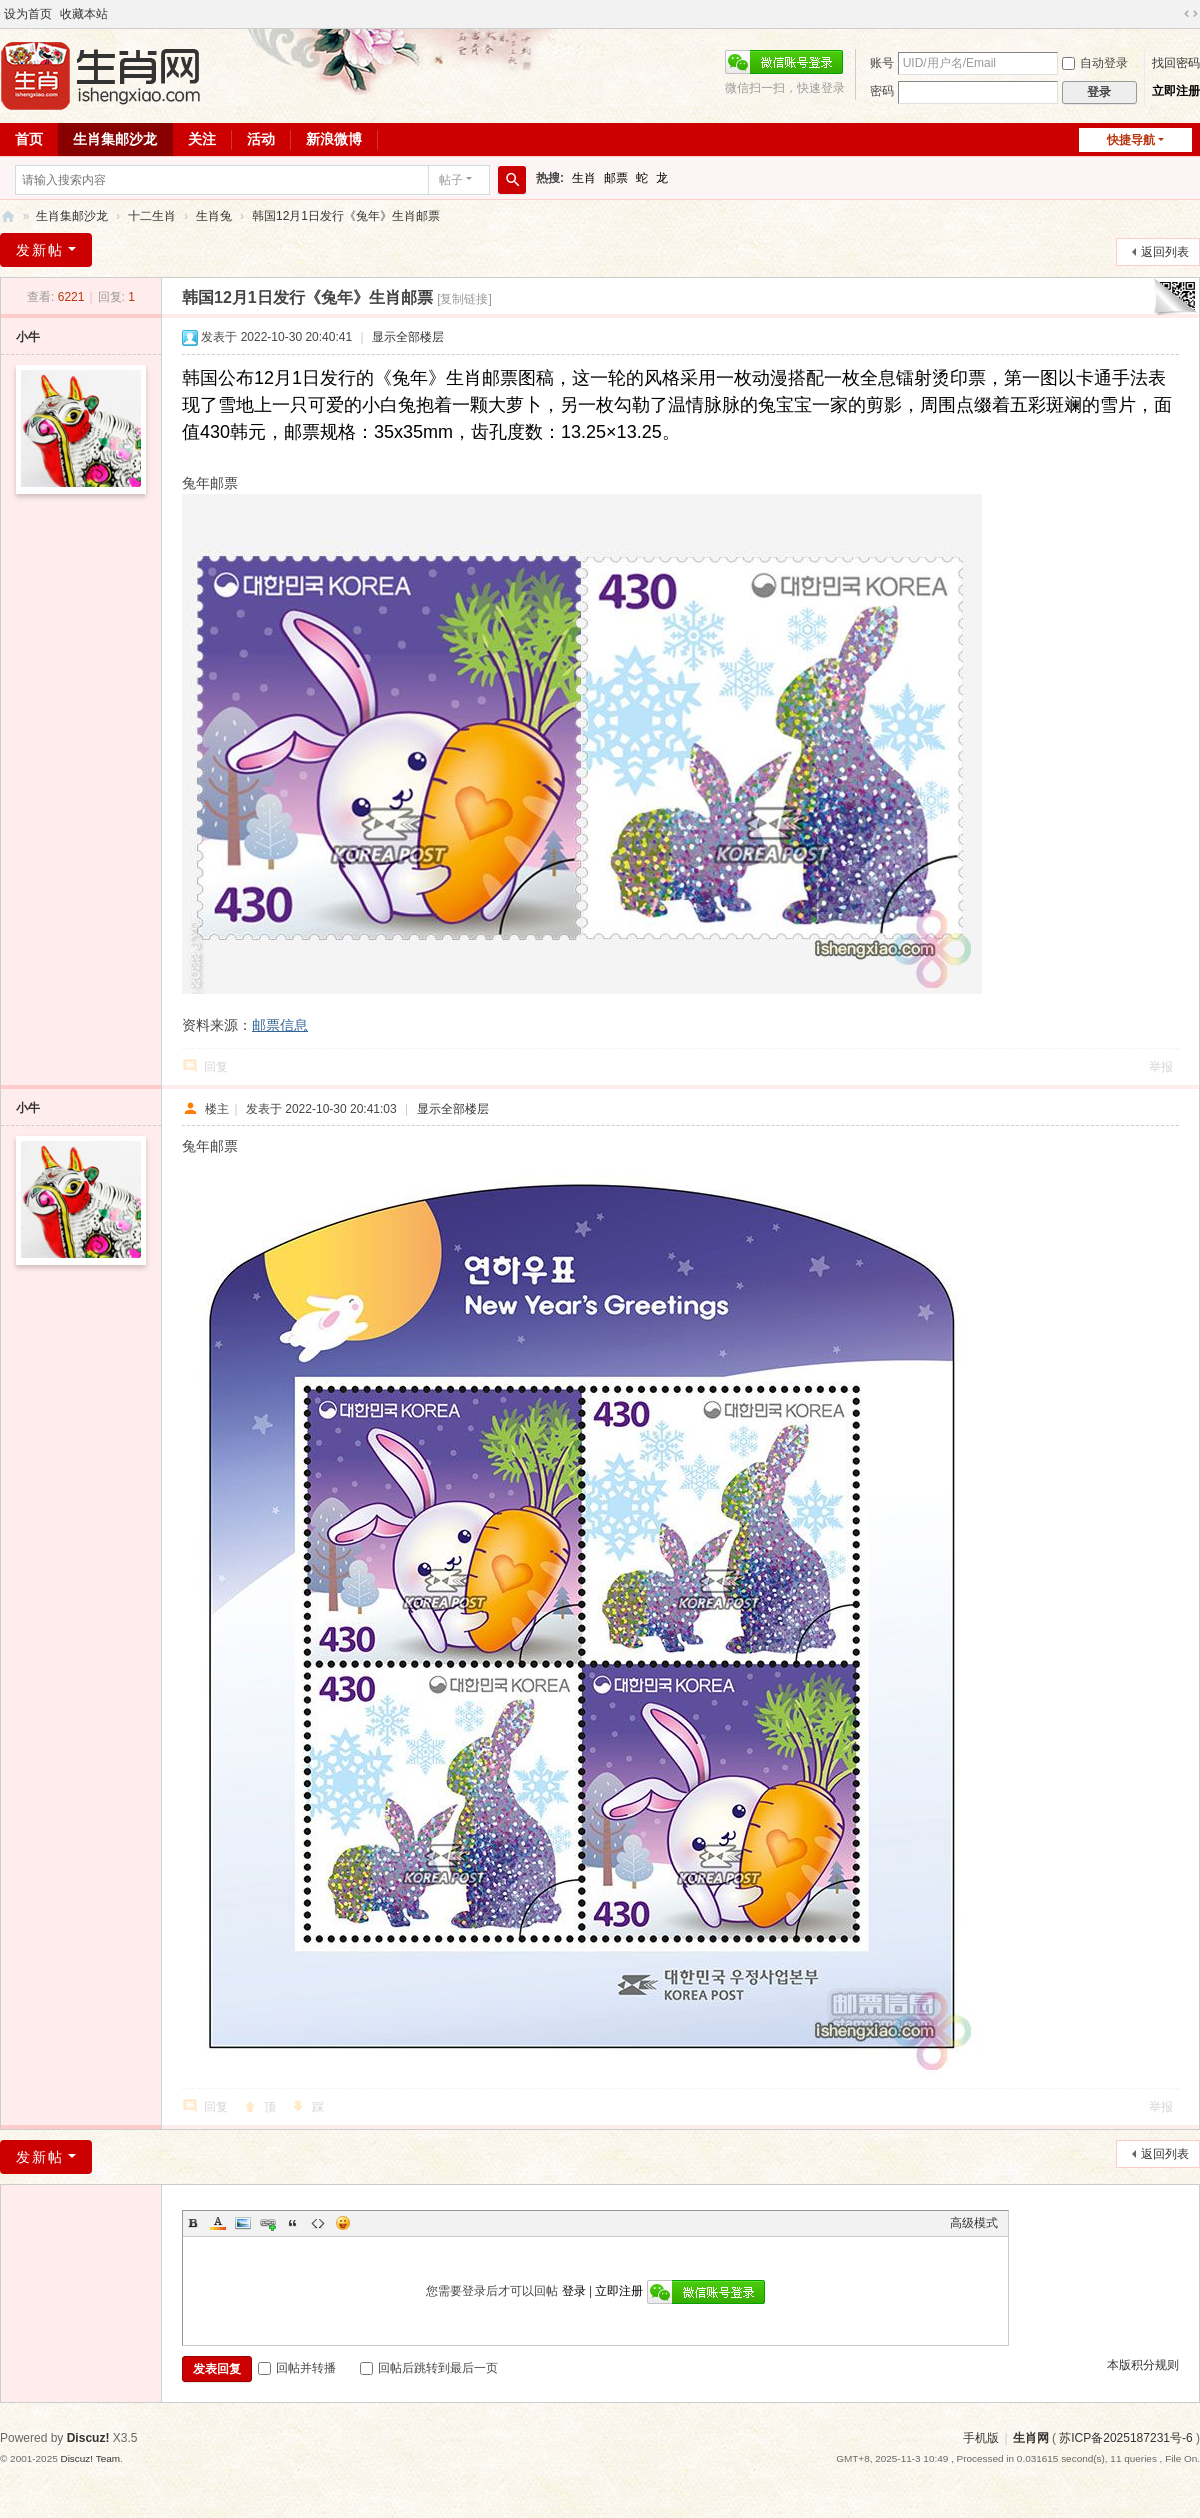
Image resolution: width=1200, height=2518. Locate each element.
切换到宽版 (1191, 14)
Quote (293, 2223)
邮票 (616, 178)
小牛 (28, 337)
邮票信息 (280, 1025)
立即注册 (1176, 91)
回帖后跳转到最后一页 (429, 2368)
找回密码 (1176, 63)
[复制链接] (464, 299)
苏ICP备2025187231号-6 (1125, 2438)
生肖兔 (214, 216)
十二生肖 (152, 216)
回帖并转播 (297, 2368)
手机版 (981, 2438)
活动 (261, 139)
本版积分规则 (1143, 2365)
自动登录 (1095, 63)
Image (243, 2223)
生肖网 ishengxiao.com (8, 216)
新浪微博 (334, 139)
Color (218, 2223)
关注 (202, 139)
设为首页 (28, 14)
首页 (29, 139)
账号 (882, 63)
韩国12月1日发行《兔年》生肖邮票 (346, 216)
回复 (216, 1067)
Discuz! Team (90, 2458)
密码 (882, 91)
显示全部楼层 (408, 337)
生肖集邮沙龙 (115, 139)
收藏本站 (84, 14)
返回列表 (1165, 252)
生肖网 (1031, 2438)
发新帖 (40, 250)
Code (318, 2223)
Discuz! (88, 2438)
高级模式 (974, 2223)
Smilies (343, 2223)
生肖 (584, 178)
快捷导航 (1131, 140)
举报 (1161, 1067)
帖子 (451, 180)
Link (268, 2223)
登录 (574, 2291)
